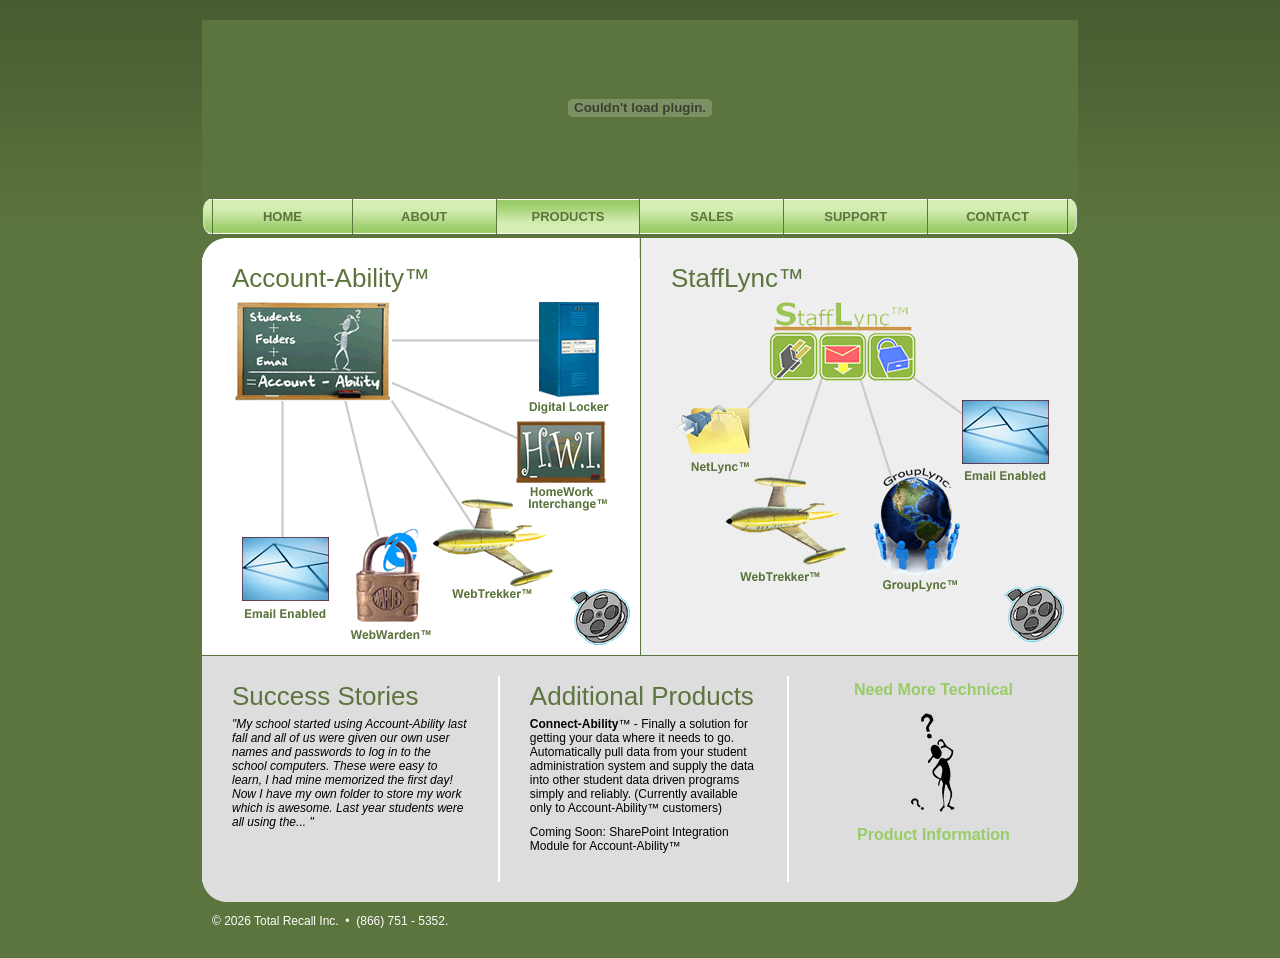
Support (855, 216)
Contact (997, 216)
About (424, 216)
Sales (711, 216)
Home (282, 216)
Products (568, 216)
